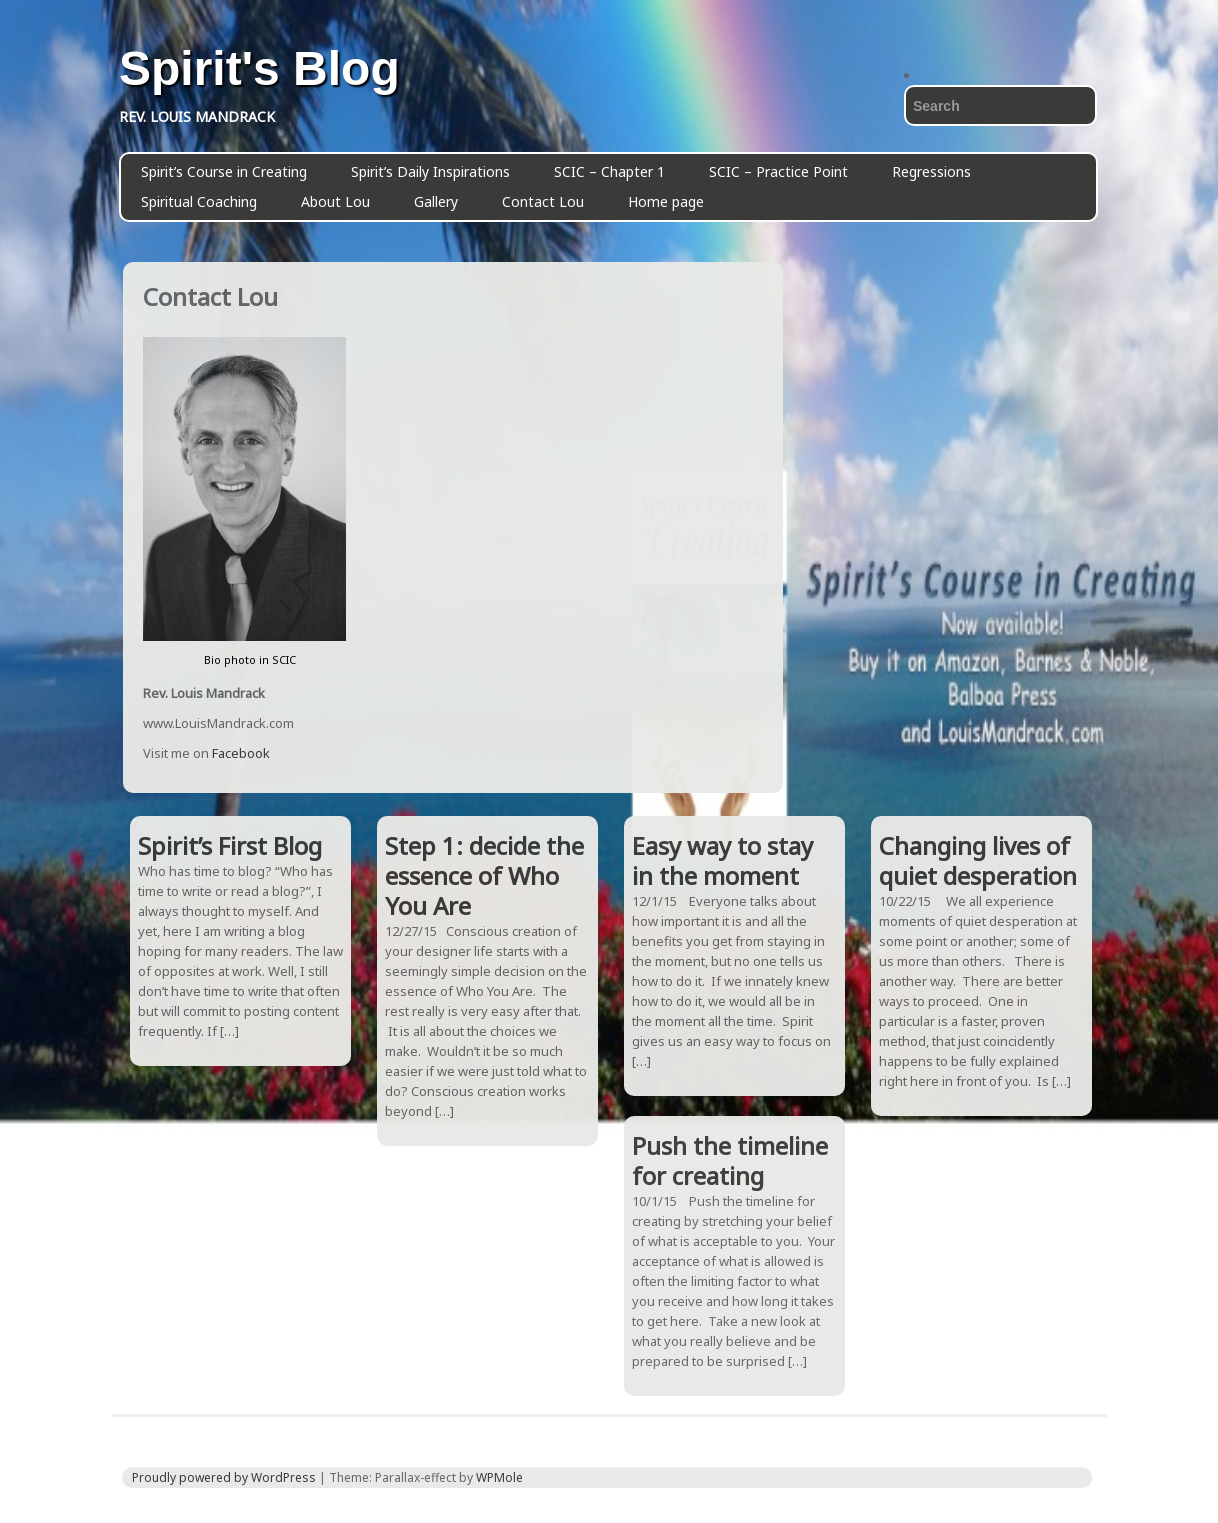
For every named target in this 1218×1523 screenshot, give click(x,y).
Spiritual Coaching (199, 201)
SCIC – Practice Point (778, 171)
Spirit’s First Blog (230, 845)
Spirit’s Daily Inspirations (430, 171)
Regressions (931, 171)
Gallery (436, 201)
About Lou (335, 201)
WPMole (499, 1477)
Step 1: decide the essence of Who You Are (484, 875)
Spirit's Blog (259, 69)
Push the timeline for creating (730, 1160)
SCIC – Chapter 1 (609, 171)
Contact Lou (543, 201)
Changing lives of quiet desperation (978, 860)
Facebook (241, 753)
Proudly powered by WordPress (224, 1477)
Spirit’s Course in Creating (224, 171)
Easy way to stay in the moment (722, 860)
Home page (666, 201)
